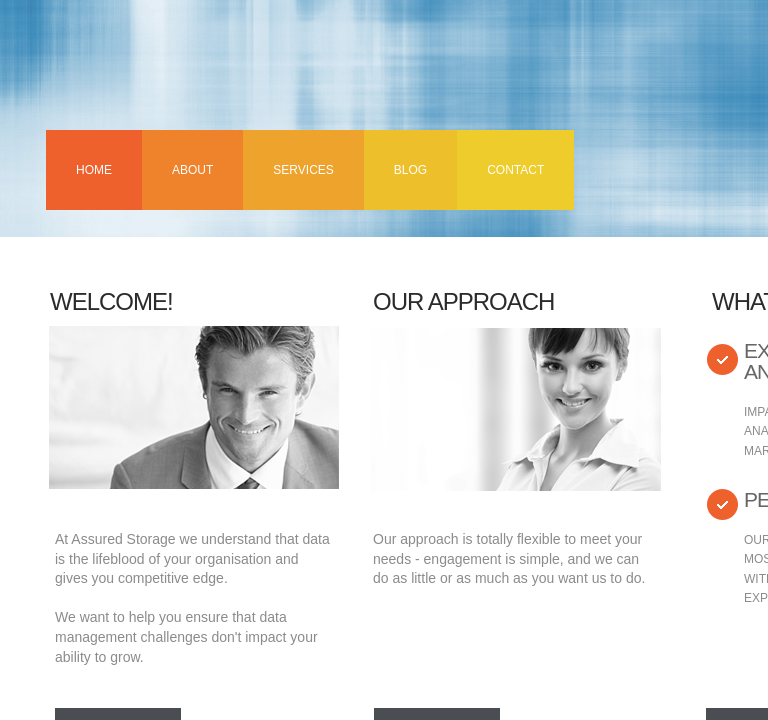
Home (94, 170)
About (192, 170)
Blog (410, 170)
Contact (515, 170)
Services (303, 170)
